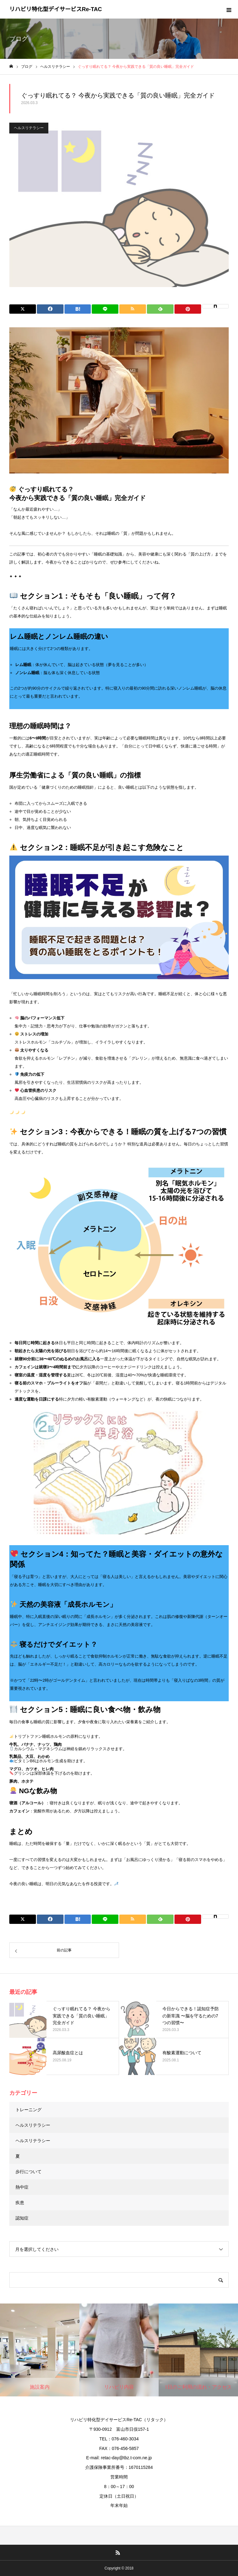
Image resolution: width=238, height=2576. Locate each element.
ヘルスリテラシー (29, 128)
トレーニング (28, 2109)
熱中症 (22, 2187)
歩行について (28, 2171)
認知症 (22, 2218)
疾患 (19, 2202)
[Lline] (105, 309)
